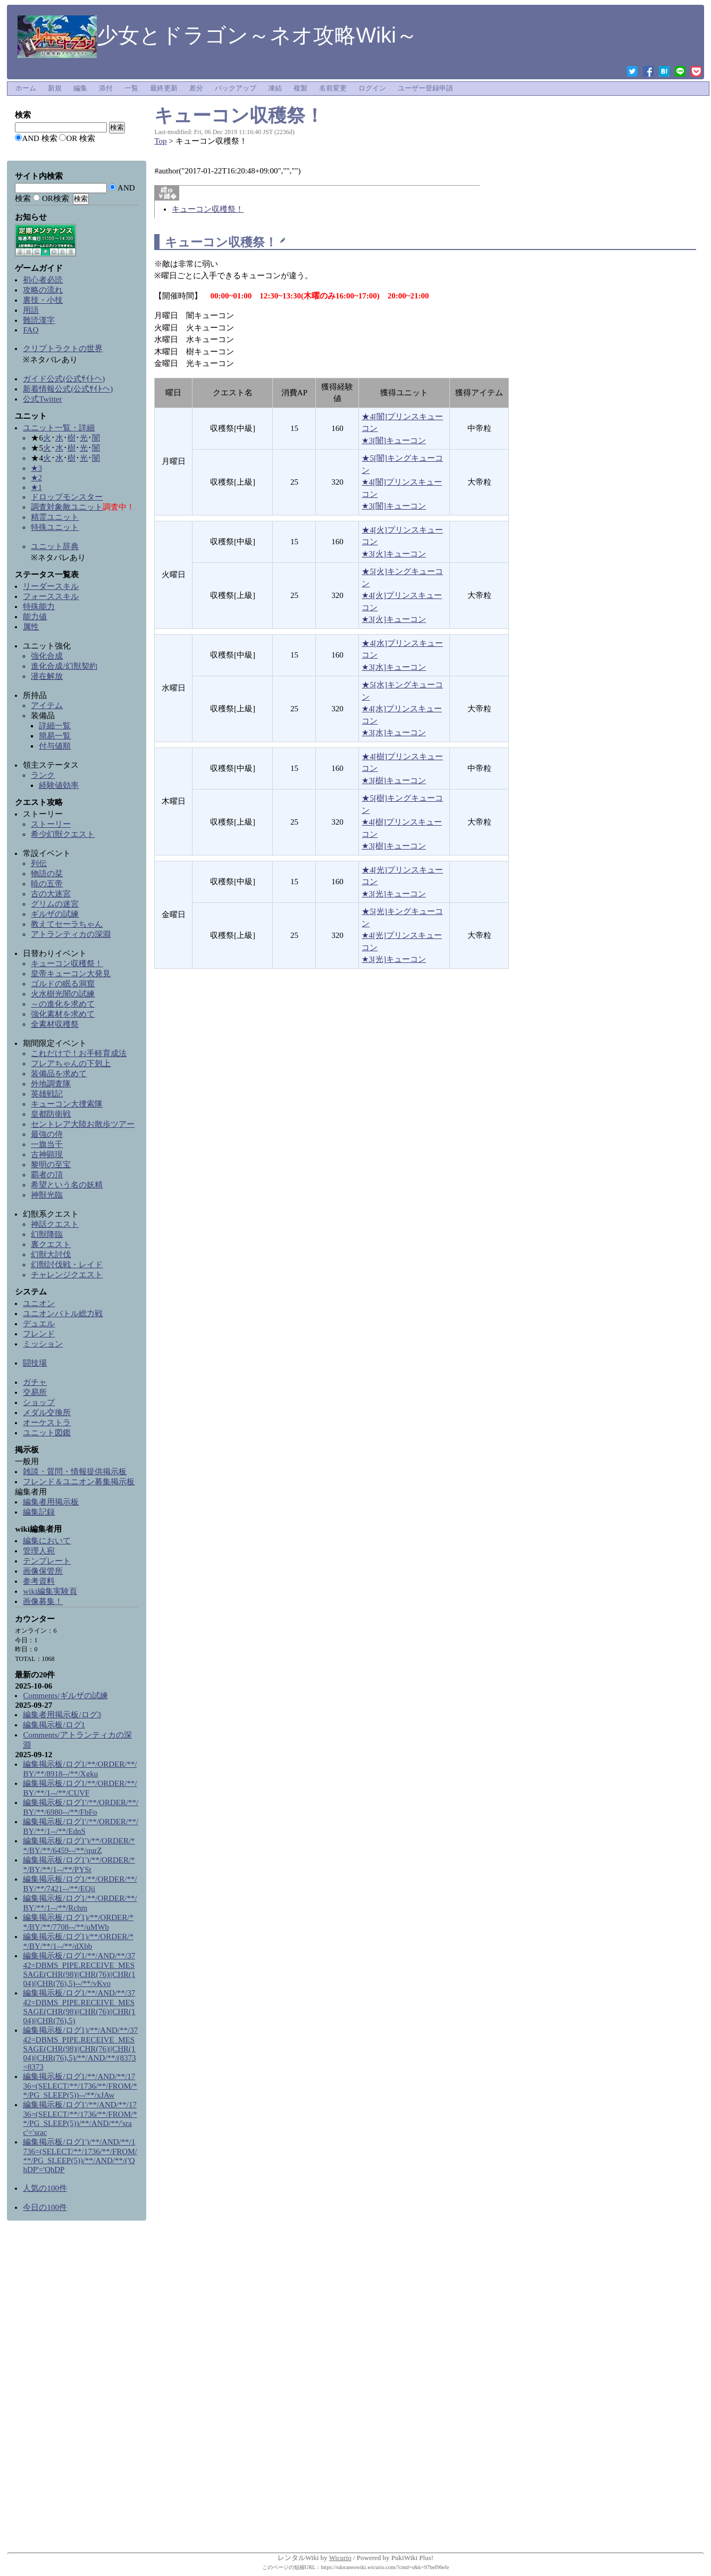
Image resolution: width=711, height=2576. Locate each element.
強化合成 (47, 656)
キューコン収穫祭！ (239, 115)
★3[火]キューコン (394, 554)
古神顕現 (47, 1154)
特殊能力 (39, 606)
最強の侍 (47, 1134)
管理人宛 (39, 1551)
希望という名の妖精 (67, 1185)
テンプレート (47, 1561)
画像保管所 (43, 1571)
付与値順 (55, 746)
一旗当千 (47, 1144)
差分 (196, 88)
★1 (36, 487)
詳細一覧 (55, 725)
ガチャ (35, 1382)
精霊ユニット (55, 517)
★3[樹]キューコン (394, 780)
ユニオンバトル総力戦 (63, 1313)
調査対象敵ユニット (67, 507)
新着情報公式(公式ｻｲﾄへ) (68, 389)
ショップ (39, 1402)
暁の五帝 (47, 883)
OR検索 (55, 198)
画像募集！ (43, 1601)
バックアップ (235, 88)
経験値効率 (59, 785)
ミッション (43, 1344)
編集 (80, 88)
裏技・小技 (43, 300)
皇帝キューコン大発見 (71, 973)
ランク (43, 775)
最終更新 (164, 88)
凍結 (275, 88)
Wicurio (340, 2558)
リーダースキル (51, 586)
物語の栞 (47, 873)
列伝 (39, 863)
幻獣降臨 (47, 1234)
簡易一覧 (55, 736)
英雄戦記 (47, 1094)
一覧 (131, 88)
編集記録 (39, 1512)
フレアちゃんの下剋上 (71, 1063)
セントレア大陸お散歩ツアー (83, 1124)
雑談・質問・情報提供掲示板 (75, 1471)
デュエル (39, 1323)
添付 (106, 88)
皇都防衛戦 (51, 1114)
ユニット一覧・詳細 (59, 427)
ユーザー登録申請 (425, 88)
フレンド (39, 1333)
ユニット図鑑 (47, 1432)
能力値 (35, 616)
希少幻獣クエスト (63, 834)
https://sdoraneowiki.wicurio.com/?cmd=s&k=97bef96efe (385, 2567)
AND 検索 (39, 138)
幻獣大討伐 (51, 1254)
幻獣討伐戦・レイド (67, 1264)
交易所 (35, 1392)
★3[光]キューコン (394, 894)
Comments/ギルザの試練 (65, 1695)
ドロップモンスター (67, 497)
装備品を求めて (59, 1073)
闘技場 (35, 1363)
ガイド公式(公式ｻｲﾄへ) (64, 379)
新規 (55, 88)
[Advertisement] (76, 2389)
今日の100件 (45, 2207)
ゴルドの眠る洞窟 (63, 983)
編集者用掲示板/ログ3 (62, 1714)
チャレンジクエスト (67, 1274)
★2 (36, 477)
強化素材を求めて (63, 1014)
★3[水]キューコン (394, 667)
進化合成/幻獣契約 (64, 666)
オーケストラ (47, 1422)
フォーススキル (51, 596)
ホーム (25, 88)
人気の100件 (45, 2188)
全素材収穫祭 (55, 1024)
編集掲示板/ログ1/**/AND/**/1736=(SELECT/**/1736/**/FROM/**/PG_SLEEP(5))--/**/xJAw (80, 2085)
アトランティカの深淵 (71, 934)
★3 (36, 468)
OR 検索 (80, 138)
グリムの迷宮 (55, 904)
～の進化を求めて (63, 1004)
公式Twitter (42, 399)
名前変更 (333, 88)
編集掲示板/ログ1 (54, 1725)
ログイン (372, 88)
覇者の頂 (47, 1174)
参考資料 (39, 1581)
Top (160, 141)
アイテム (47, 705)
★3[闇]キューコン (394, 440)
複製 (300, 88)
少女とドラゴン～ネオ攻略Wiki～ (217, 35)
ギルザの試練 (55, 914)
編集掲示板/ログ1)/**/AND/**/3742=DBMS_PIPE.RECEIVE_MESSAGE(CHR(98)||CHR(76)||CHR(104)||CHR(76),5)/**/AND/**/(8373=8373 (80, 2048)
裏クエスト (51, 1244)
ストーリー (51, 824)
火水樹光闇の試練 (63, 994)
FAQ (30, 330)
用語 (31, 310)
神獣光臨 (47, 1195)
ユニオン (39, 1303)
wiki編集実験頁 (50, 1591)
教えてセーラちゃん (67, 924)
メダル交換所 (47, 1412)
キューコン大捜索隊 (67, 1104)
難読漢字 (39, 320)
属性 (31, 626)
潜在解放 (47, 676)
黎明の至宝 (51, 1164)
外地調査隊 (51, 1083)
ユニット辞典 (55, 546)
